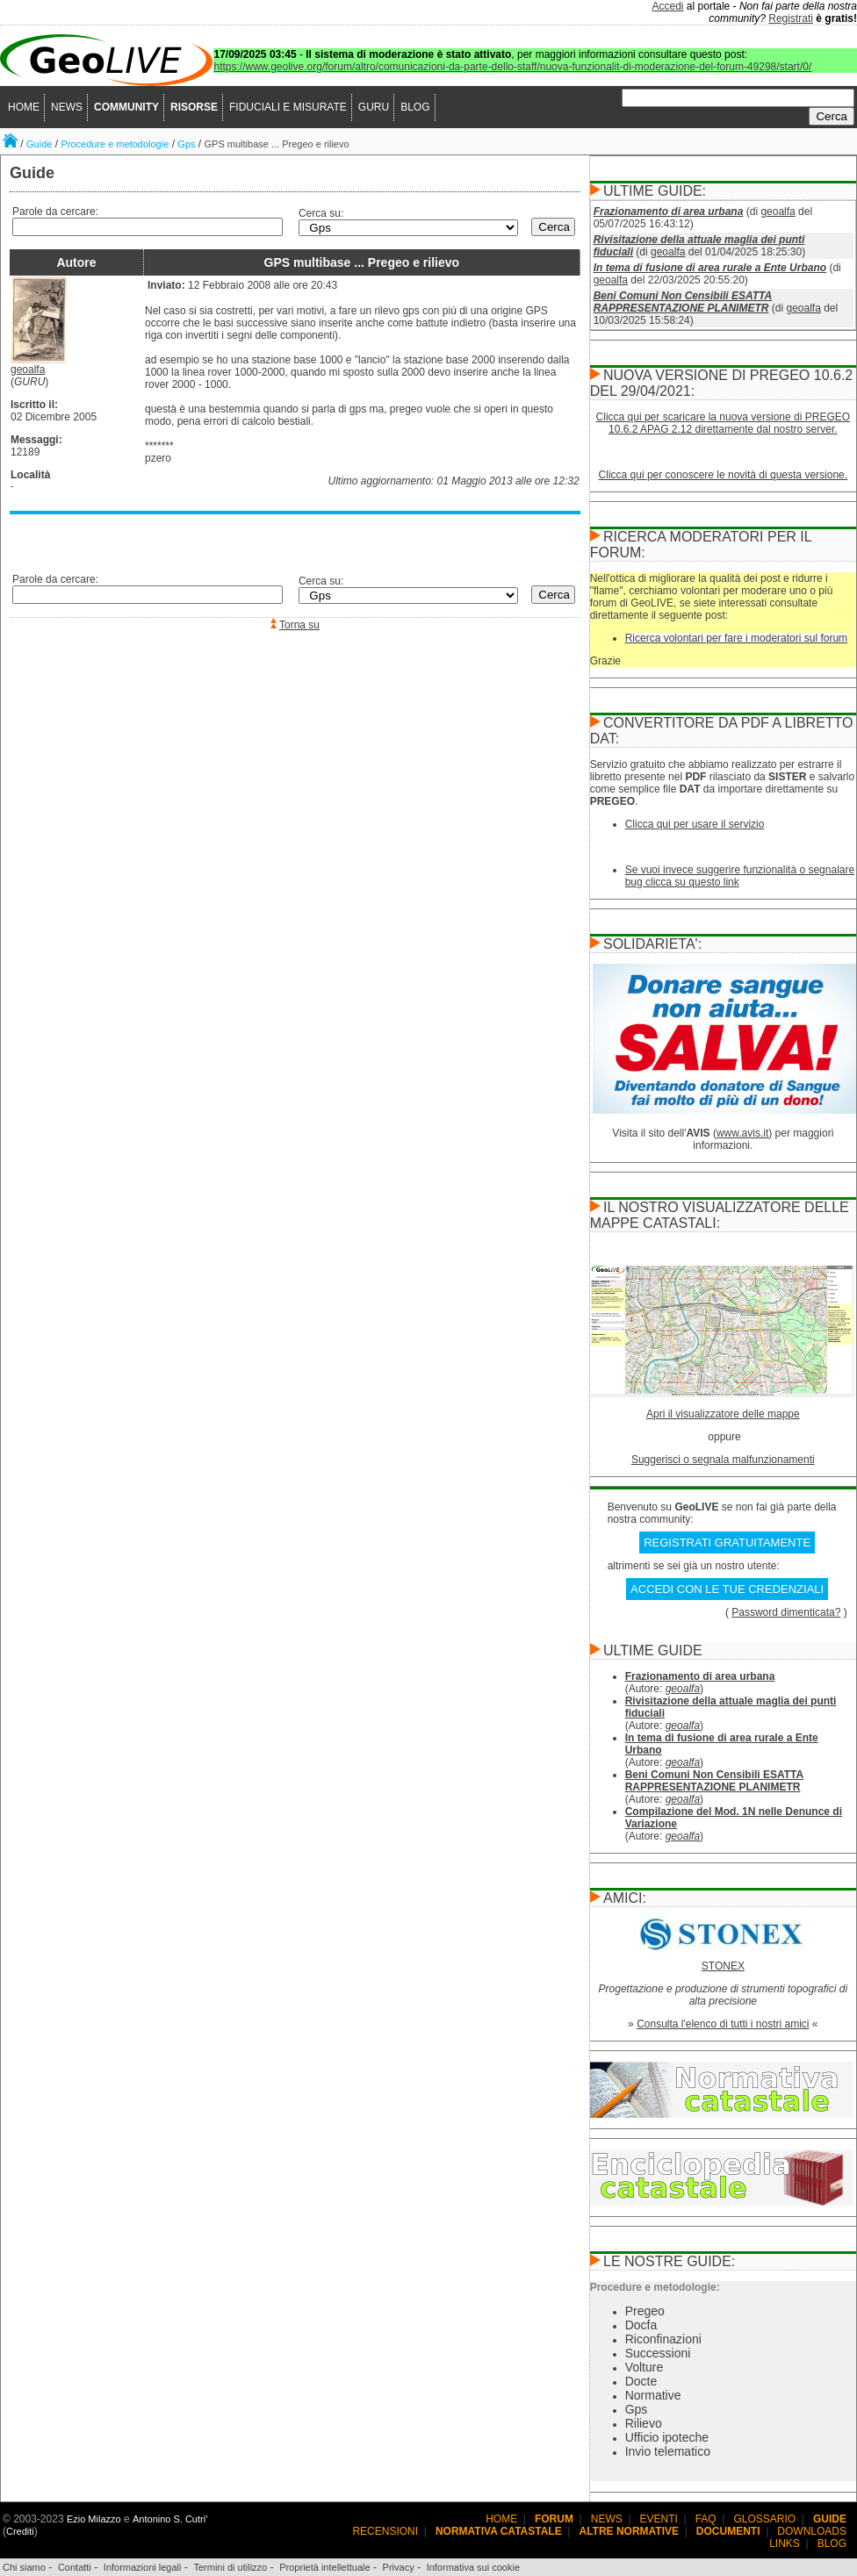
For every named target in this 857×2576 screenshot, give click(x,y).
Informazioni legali (143, 2567)
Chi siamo (24, 2567)
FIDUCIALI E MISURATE (288, 107)
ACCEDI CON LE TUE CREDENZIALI (727, 1589)
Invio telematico (667, 2451)
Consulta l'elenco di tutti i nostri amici (723, 2024)
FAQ (706, 2519)
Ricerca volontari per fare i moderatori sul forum (736, 638)
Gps (186, 144)
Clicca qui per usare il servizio (695, 824)
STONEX (723, 1966)
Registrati (790, 18)
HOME (24, 107)
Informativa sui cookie (473, 2567)
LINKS (784, 2543)
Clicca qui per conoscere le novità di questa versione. (723, 475)
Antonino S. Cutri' (170, 2519)
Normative (653, 2395)
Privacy (398, 2567)
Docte (641, 2381)
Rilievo (643, 2423)
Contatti (74, 2567)
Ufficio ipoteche (667, 2437)
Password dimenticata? (785, 1612)
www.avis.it (742, 1133)
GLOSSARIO (765, 2519)
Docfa (641, 2325)
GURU (373, 107)
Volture (644, 2367)
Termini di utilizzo (230, 2567)
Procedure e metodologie (115, 144)
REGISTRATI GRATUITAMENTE (727, 1542)
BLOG (414, 107)
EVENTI (659, 2519)
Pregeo (645, 2311)
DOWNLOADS (811, 2531)
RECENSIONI (385, 2531)
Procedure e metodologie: (655, 2287)
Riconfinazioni (663, 2339)
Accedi (668, 6)
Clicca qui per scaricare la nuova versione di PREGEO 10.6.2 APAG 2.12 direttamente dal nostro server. (723, 423)
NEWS (67, 107)
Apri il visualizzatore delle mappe (723, 1414)
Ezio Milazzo (94, 2519)
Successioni (658, 2353)
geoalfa (28, 369)
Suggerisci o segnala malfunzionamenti (723, 1459)
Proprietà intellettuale (324, 2567)
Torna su (299, 625)
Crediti (20, 2531)
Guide (39, 144)
